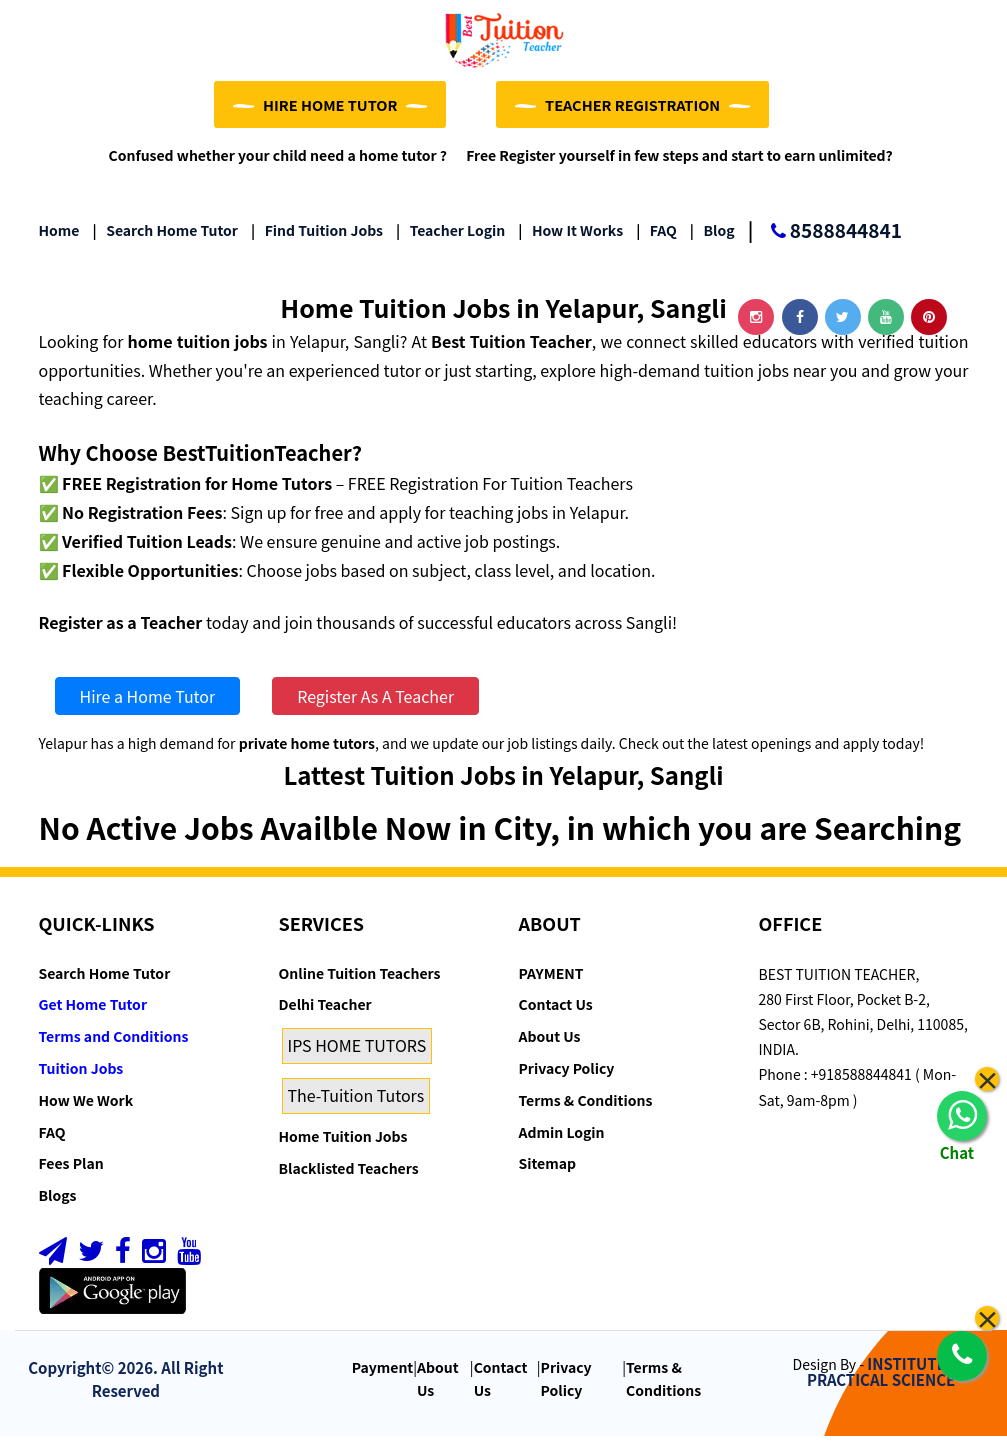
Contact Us (556, 1009)
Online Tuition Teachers (360, 977)
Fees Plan (71, 1168)
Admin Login (562, 1136)
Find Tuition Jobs (317, 235)
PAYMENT (551, 977)
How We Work (86, 1105)
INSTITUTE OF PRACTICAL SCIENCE (888, 1376)
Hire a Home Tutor (148, 701)
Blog (712, 235)
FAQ (656, 235)
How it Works (570, 235)
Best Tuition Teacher (511, 346)
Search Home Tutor (165, 235)
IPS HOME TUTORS (357, 1050)
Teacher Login (450, 235)
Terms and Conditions (114, 1041)
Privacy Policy (567, 1073)
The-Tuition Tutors (356, 1100)
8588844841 (825, 236)
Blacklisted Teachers (349, 1172)
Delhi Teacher (325, 1009)
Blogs (58, 1200)
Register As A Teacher (375, 701)
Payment (383, 1371)
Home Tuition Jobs (343, 1141)
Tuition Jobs (81, 1073)
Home (59, 235)
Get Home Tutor (93, 1009)
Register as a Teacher (121, 627)
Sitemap (547, 1168)
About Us (550, 1041)
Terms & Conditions (586, 1105)
